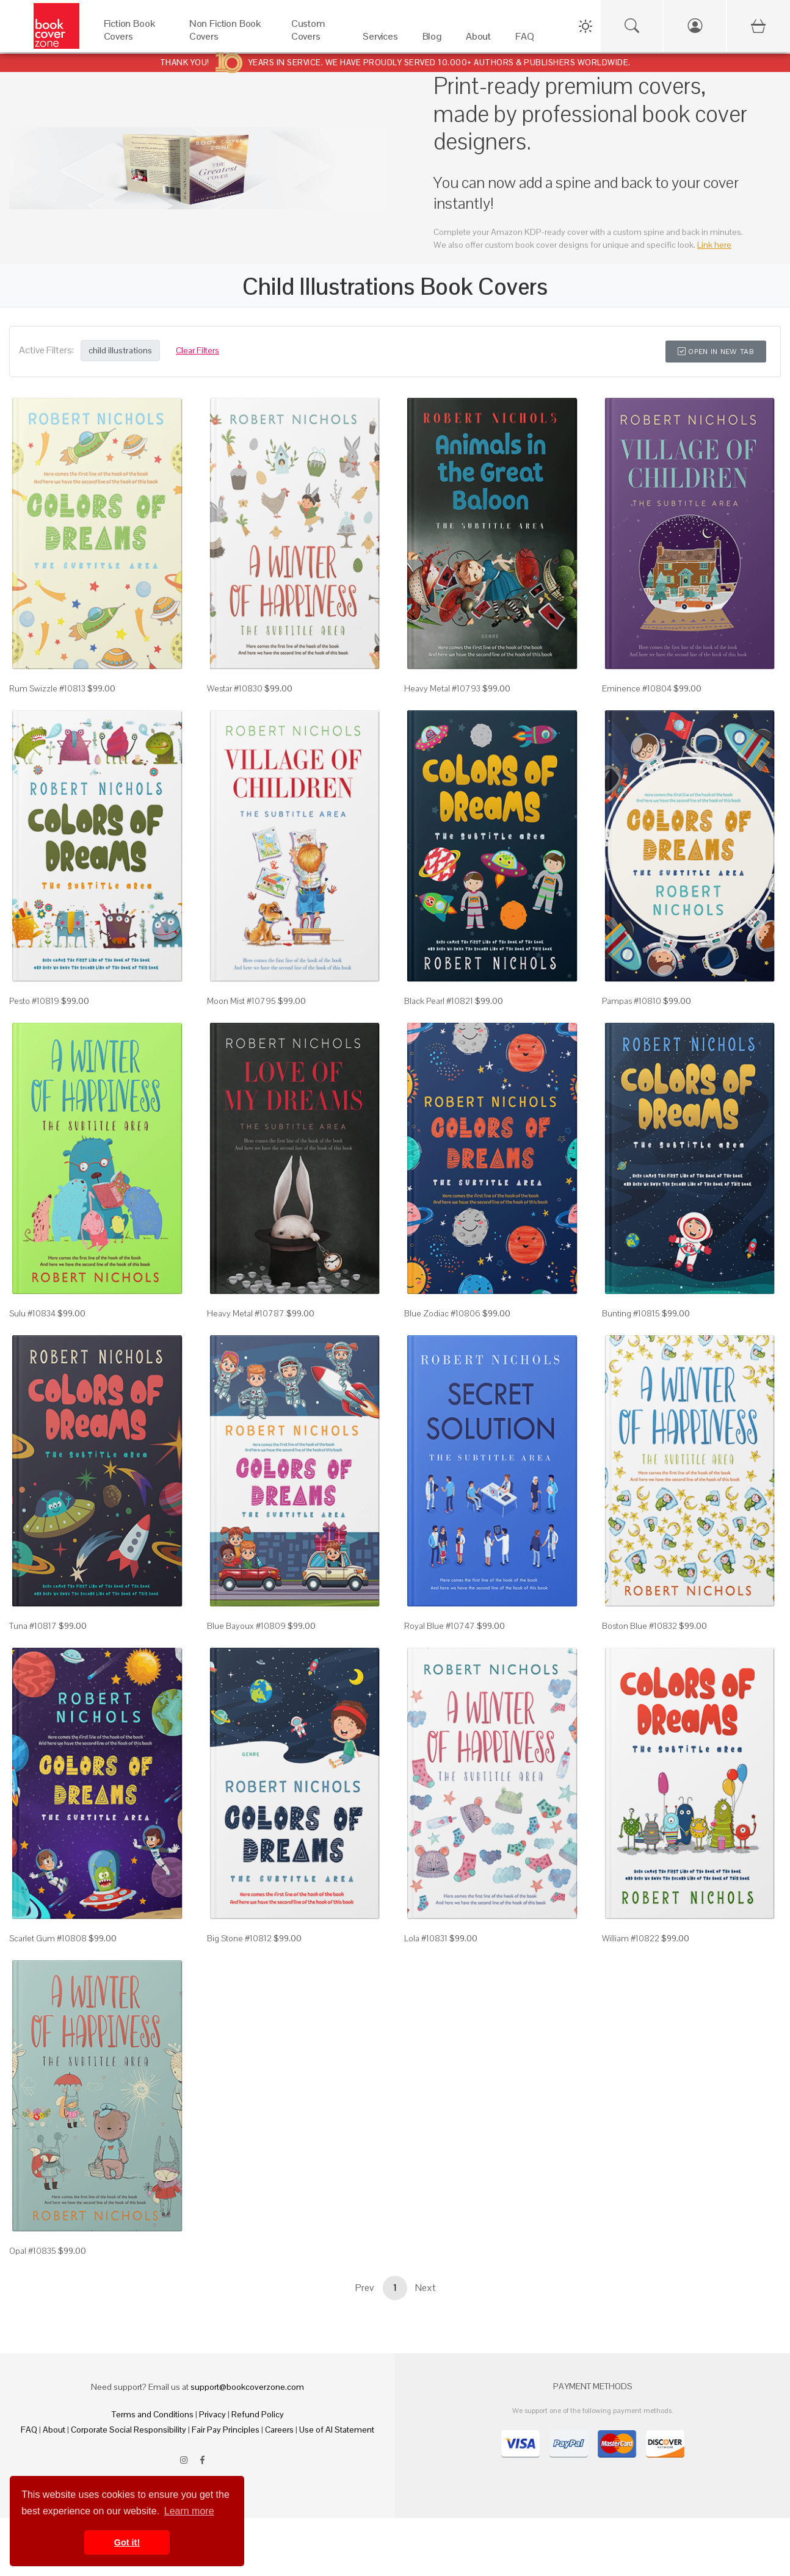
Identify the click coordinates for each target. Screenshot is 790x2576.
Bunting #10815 (631, 1313)
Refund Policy (257, 2414)
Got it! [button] (127, 2542)
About (54, 2429)
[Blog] (432, 39)
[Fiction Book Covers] (134, 39)
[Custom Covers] (314, 39)
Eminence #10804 (637, 688)
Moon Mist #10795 (241, 1000)
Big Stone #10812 (239, 1938)
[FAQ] (524, 39)
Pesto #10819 (34, 1000)
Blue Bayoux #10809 (246, 1625)
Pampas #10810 (631, 1000)
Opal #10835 (32, 2250)
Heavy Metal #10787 (245, 1313)
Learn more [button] (189, 2511)
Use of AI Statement (336, 2429)
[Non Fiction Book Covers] (228, 39)
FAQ (29, 2429)
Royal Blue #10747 (439, 1625)
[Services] (380, 39)
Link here (714, 244)
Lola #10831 (426, 1938)
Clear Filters (197, 350)
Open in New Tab (716, 351)
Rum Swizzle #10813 (47, 688)
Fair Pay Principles (225, 2429)
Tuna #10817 (33, 1625)
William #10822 (630, 1938)
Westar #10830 (235, 688)
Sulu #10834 (32, 1313)
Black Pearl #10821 (438, 1000)
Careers (279, 2429)
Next (425, 2287)
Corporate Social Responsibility (128, 2429)
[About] (478, 39)
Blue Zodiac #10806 (442, 1313)
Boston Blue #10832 (639, 1625)
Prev (364, 2287)
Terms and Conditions (153, 2414)
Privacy (212, 2414)
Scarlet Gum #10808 (48, 1938)
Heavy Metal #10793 (442, 688)
